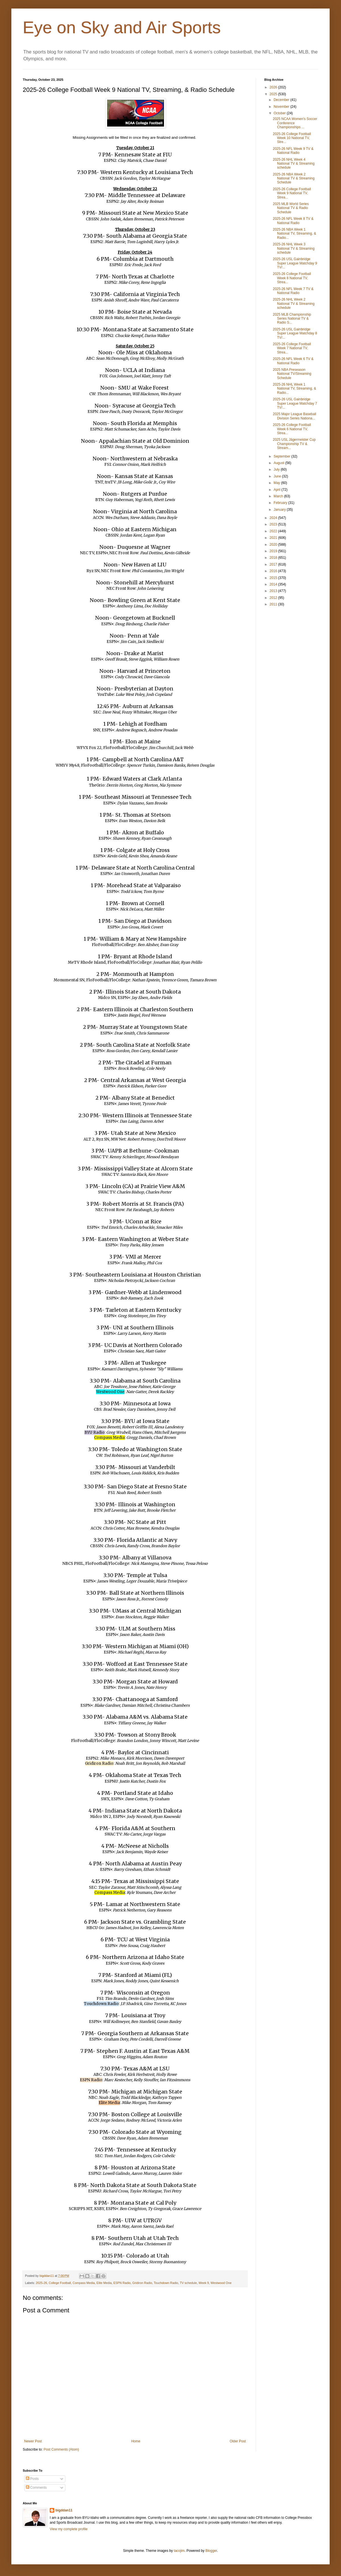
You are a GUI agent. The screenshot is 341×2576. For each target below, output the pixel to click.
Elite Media (104, 2283)
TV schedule (188, 2283)
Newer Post (33, 2441)
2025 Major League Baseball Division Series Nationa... (294, 416)
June (278, 476)
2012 (274, 598)
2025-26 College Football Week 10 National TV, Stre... (292, 138)
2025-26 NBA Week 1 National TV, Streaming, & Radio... (294, 233)
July (277, 469)
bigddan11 (63, 2510)
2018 (274, 558)
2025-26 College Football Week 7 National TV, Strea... (292, 348)
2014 (274, 584)
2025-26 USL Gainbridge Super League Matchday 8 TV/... (295, 333)
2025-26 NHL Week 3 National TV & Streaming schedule (294, 248)
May (277, 483)
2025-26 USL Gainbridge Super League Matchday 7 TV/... (295, 403)
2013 (274, 591)
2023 (274, 524)
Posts (32, 2479)
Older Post (238, 2441)
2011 (274, 604)
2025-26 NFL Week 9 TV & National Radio (293, 151)
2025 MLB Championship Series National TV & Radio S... (292, 319)
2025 (274, 94)
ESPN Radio (122, 2283)
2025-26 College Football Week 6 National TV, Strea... (292, 429)
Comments (36, 2488)
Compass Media (83, 2283)
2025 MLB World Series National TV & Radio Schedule (291, 208)
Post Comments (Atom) (61, 2449)
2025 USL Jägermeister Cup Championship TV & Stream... (294, 444)
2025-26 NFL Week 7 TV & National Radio (293, 291)
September (282, 456)
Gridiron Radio (142, 2283)
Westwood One (221, 2283)
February (281, 503)
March (279, 496)
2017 (274, 564)
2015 (274, 578)
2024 (274, 518)
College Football (60, 2283)
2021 (274, 538)
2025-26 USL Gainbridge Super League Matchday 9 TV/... (295, 263)
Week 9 (204, 2283)
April (277, 490)
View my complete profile (69, 2529)
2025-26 (41, 2283)
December (282, 100)
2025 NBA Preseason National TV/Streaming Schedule (292, 374)
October (280, 113)
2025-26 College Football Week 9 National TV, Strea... (292, 193)
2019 (274, 551)
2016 (274, 571)
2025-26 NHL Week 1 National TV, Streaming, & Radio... (294, 388)
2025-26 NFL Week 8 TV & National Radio (293, 221)
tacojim (179, 2551)
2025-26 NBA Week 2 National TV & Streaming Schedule (294, 178)
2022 (274, 531)
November (282, 107)
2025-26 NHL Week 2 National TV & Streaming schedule (294, 303)
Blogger (211, 2551)
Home (135, 2441)
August (279, 463)
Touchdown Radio (166, 2283)
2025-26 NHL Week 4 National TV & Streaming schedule (294, 164)
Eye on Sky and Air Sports (122, 27)
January (280, 510)
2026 (274, 87)
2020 (274, 545)
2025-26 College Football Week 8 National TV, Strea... (292, 278)
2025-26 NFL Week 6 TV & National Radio (293, 361)
